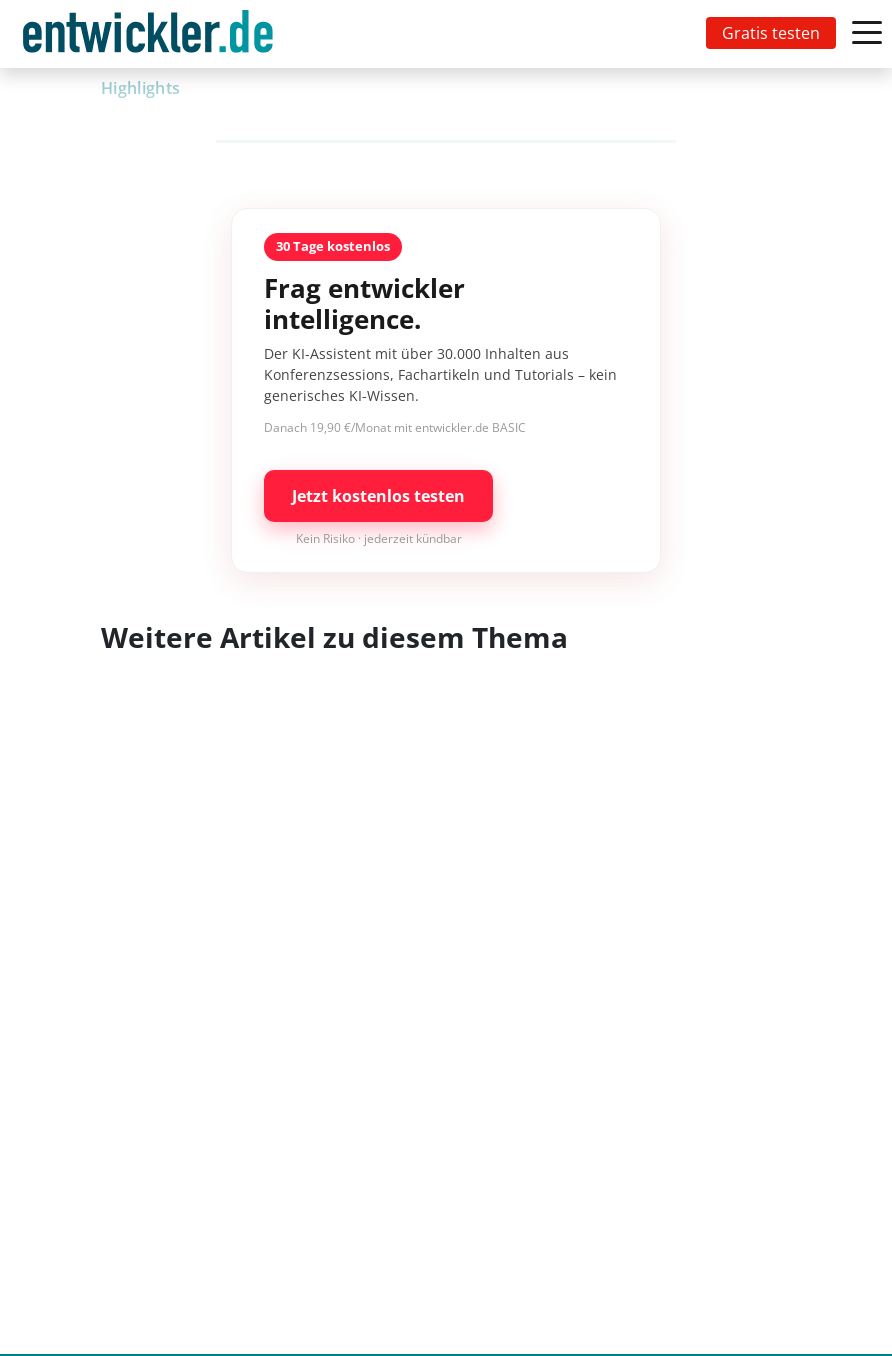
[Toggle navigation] (152, 34)
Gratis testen (771, 33)
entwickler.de (148, 37)
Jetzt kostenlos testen (378, 496)
